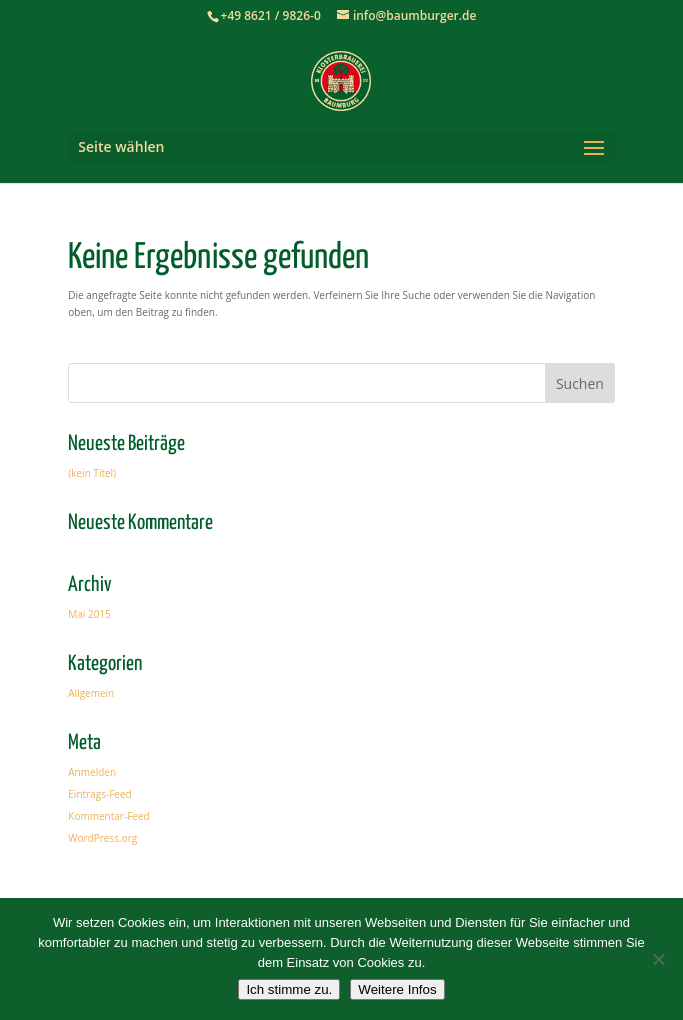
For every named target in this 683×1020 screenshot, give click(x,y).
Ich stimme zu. (289, 989)
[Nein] (658, 959)
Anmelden (92, 772)
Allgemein (91, 693)
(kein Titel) (92, 473)
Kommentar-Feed (108, 816)
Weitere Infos (397, 989)
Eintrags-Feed (99, 794)
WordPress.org (102, 838)
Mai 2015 (89, 614)
